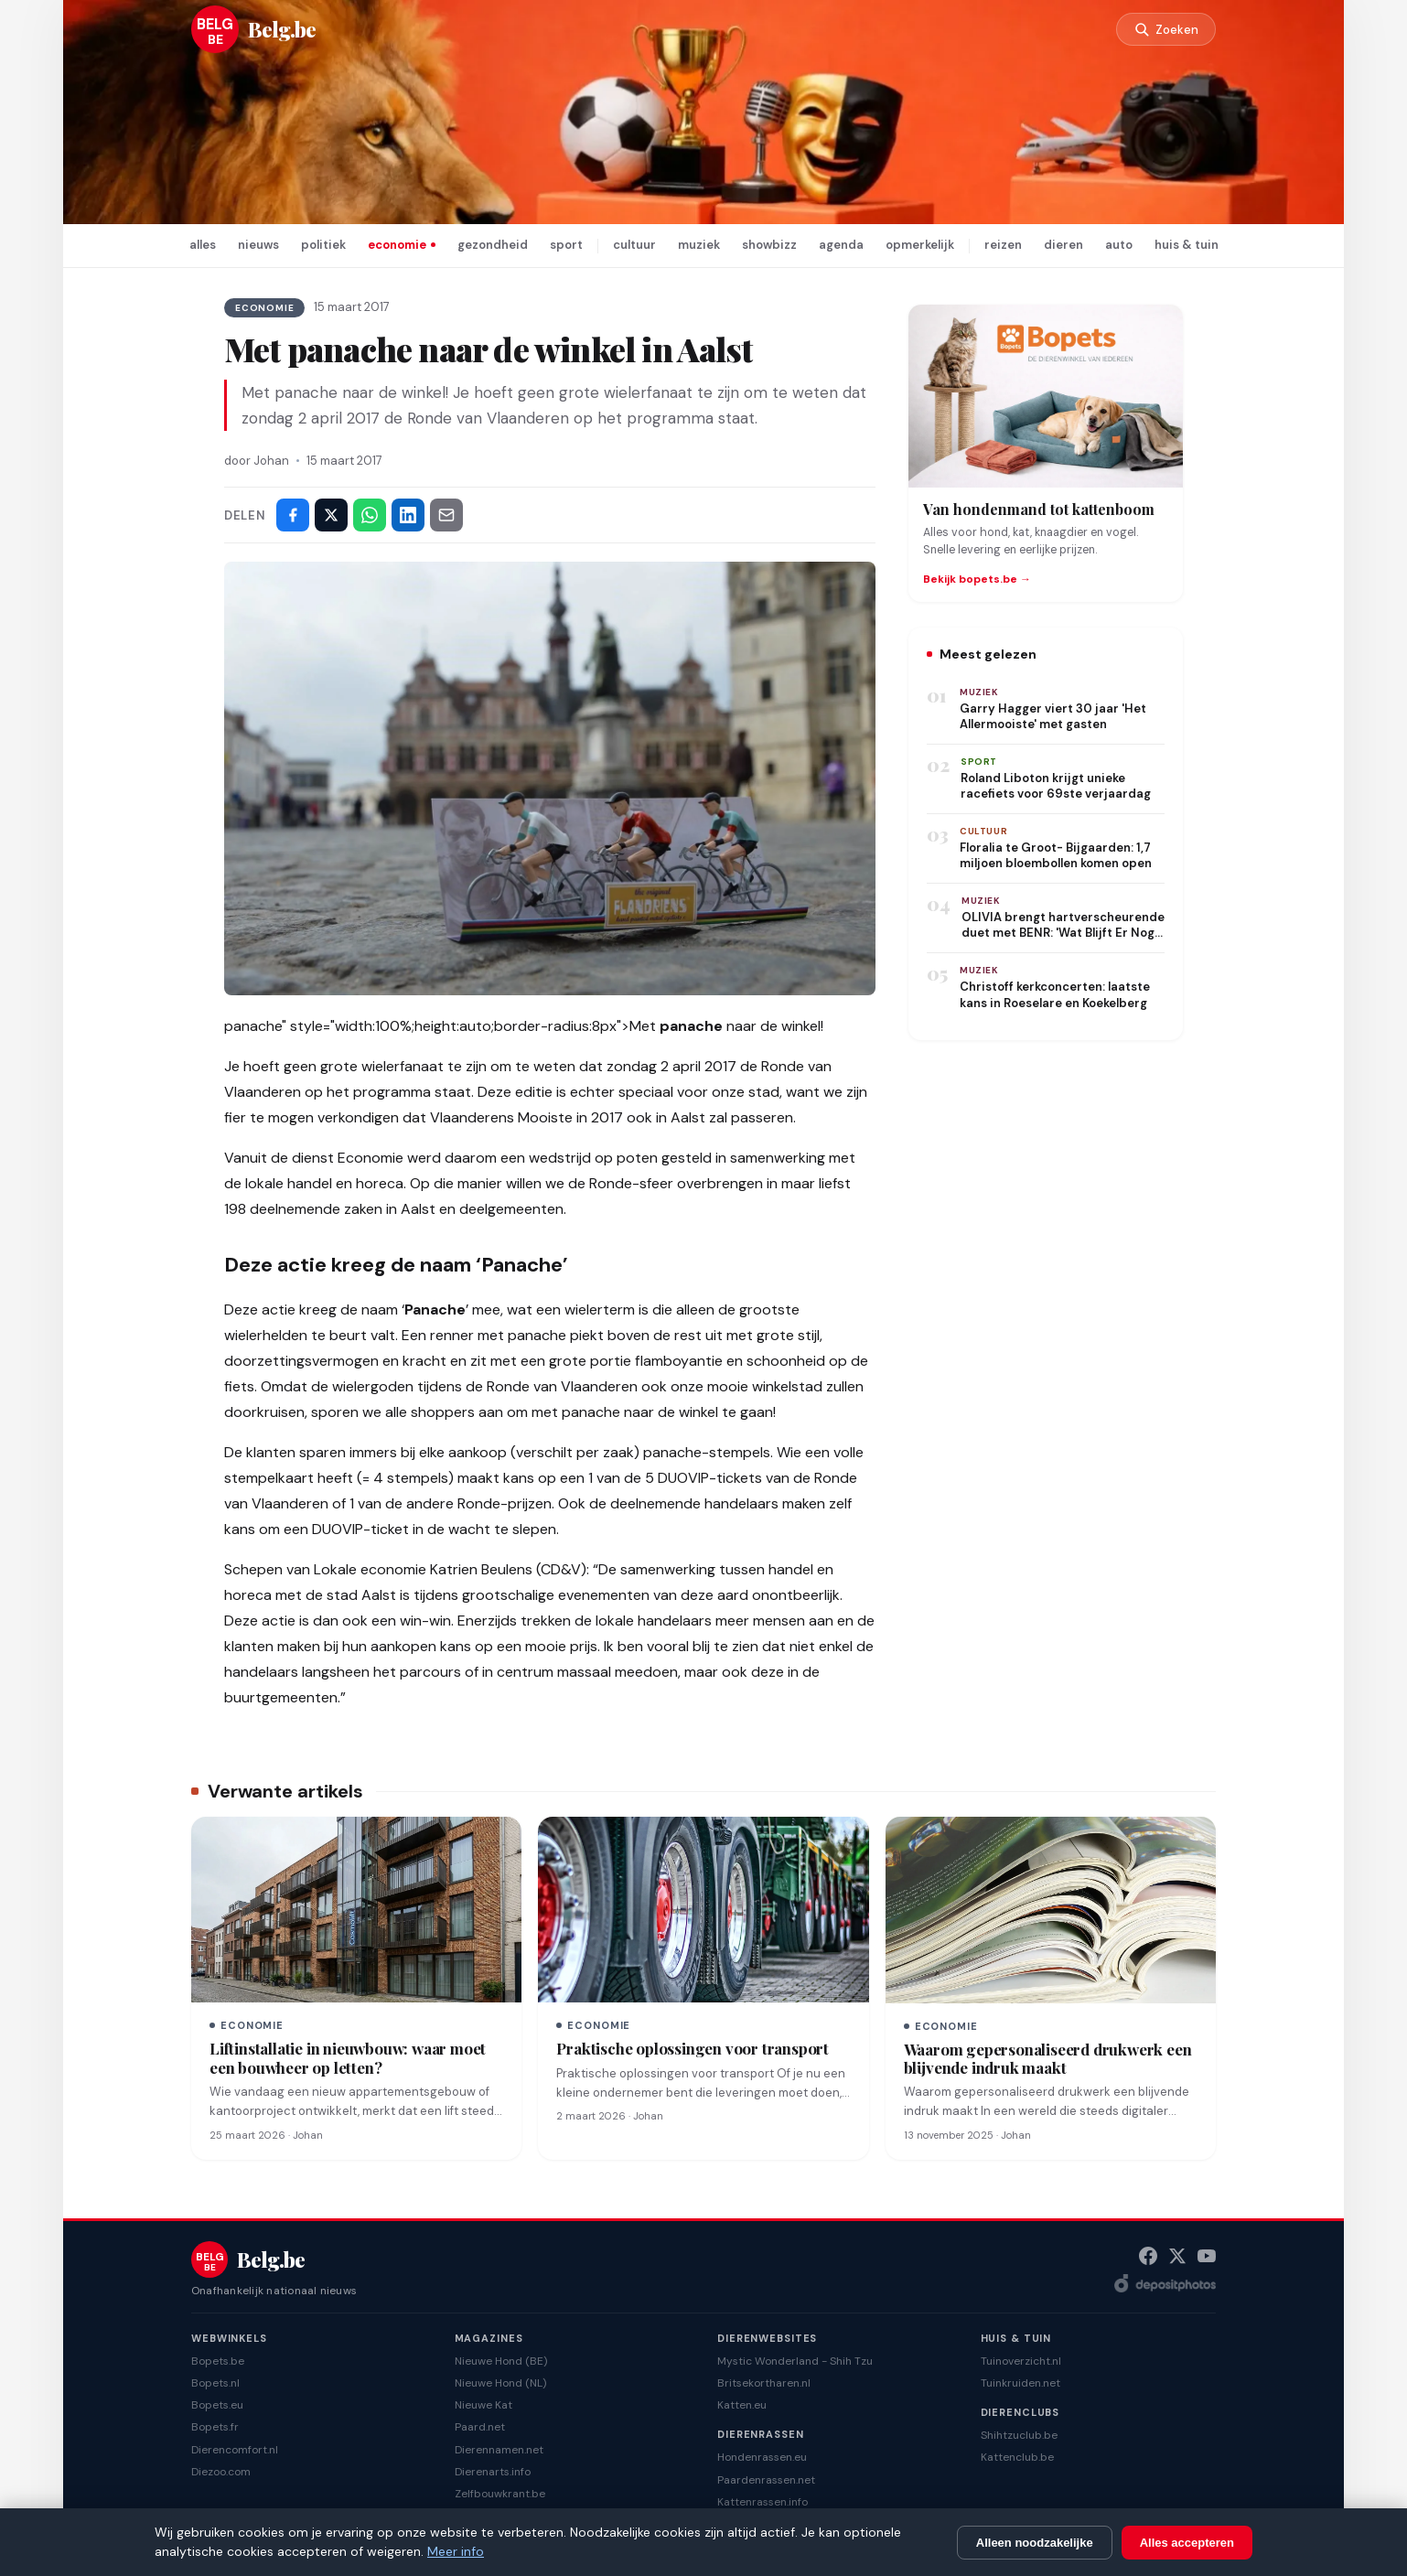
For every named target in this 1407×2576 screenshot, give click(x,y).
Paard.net (480, 2427)
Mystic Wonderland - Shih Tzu (795, 2361)
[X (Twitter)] (1177, 2256)
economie (397, 244)
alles (202, 244)
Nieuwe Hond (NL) (500, 2383)
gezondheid (492, 244)
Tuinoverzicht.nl (1021, 2361)
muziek (699, 244)
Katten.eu (742, 2405)
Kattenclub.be (1017, 2457)
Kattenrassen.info (762, 2502)
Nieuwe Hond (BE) (501, 2361)
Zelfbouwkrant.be (500, 2493)
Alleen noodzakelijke (1034, 2542)
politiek (323, 244)
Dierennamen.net (499, 2449)
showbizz (769, 244)
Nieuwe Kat (483, 2405)
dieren (1063, 244)
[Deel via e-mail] (446, 515)
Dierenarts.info (493, 2471)
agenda (841, 244)
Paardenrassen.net (766, 2480)
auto (1119, 244)
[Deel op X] (331, 515)
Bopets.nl (215, 2383)
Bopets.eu (217, 2405)
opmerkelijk (920, 244)
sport (566, 244)
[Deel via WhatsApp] (369, 515)
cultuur (634, 244)
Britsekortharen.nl (764, 2383)
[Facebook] (1148, 2256)
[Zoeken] (1164, 30)
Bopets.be (217, 2361)
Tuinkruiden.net (1020, 2383)
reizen (1003, 244)
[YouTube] (1207, 2256)
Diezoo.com (221, 2471)
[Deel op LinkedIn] (408, 515)
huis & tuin (1187, 244)
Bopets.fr (215, 2427)
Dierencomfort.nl (234, 2449)
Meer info (455, 2551)
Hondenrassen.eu (762, 2457)
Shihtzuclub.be (1019, 2435)
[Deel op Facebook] (292, 515)
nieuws (258, 244)
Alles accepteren (1187, 2542)
